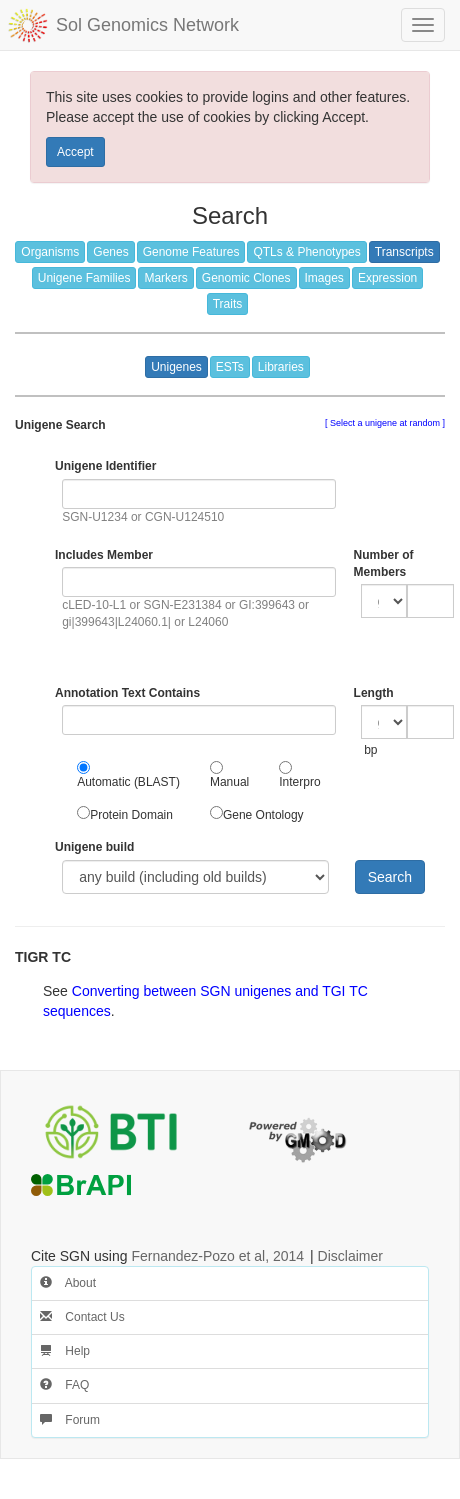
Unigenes (176, 367)
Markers (165, 278)
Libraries (281, 367)
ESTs (230, 367)
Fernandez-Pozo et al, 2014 (217, 1256)
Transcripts (404, 252)
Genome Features (191, 252)
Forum (70, 1420)
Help (65, 1351)
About (68, 1283)
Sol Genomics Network (147, 25)
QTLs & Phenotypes (306, 252)
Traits (228, 304)
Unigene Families (84, 278)
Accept (75, 152)
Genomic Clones (246, 278)
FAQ (64, 1385)
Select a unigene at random (384, 423)
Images (324, 278)
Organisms (50, 252)
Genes (110, 252)
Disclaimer (350, 1256)
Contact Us (82, 1317)
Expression (387, 278)
